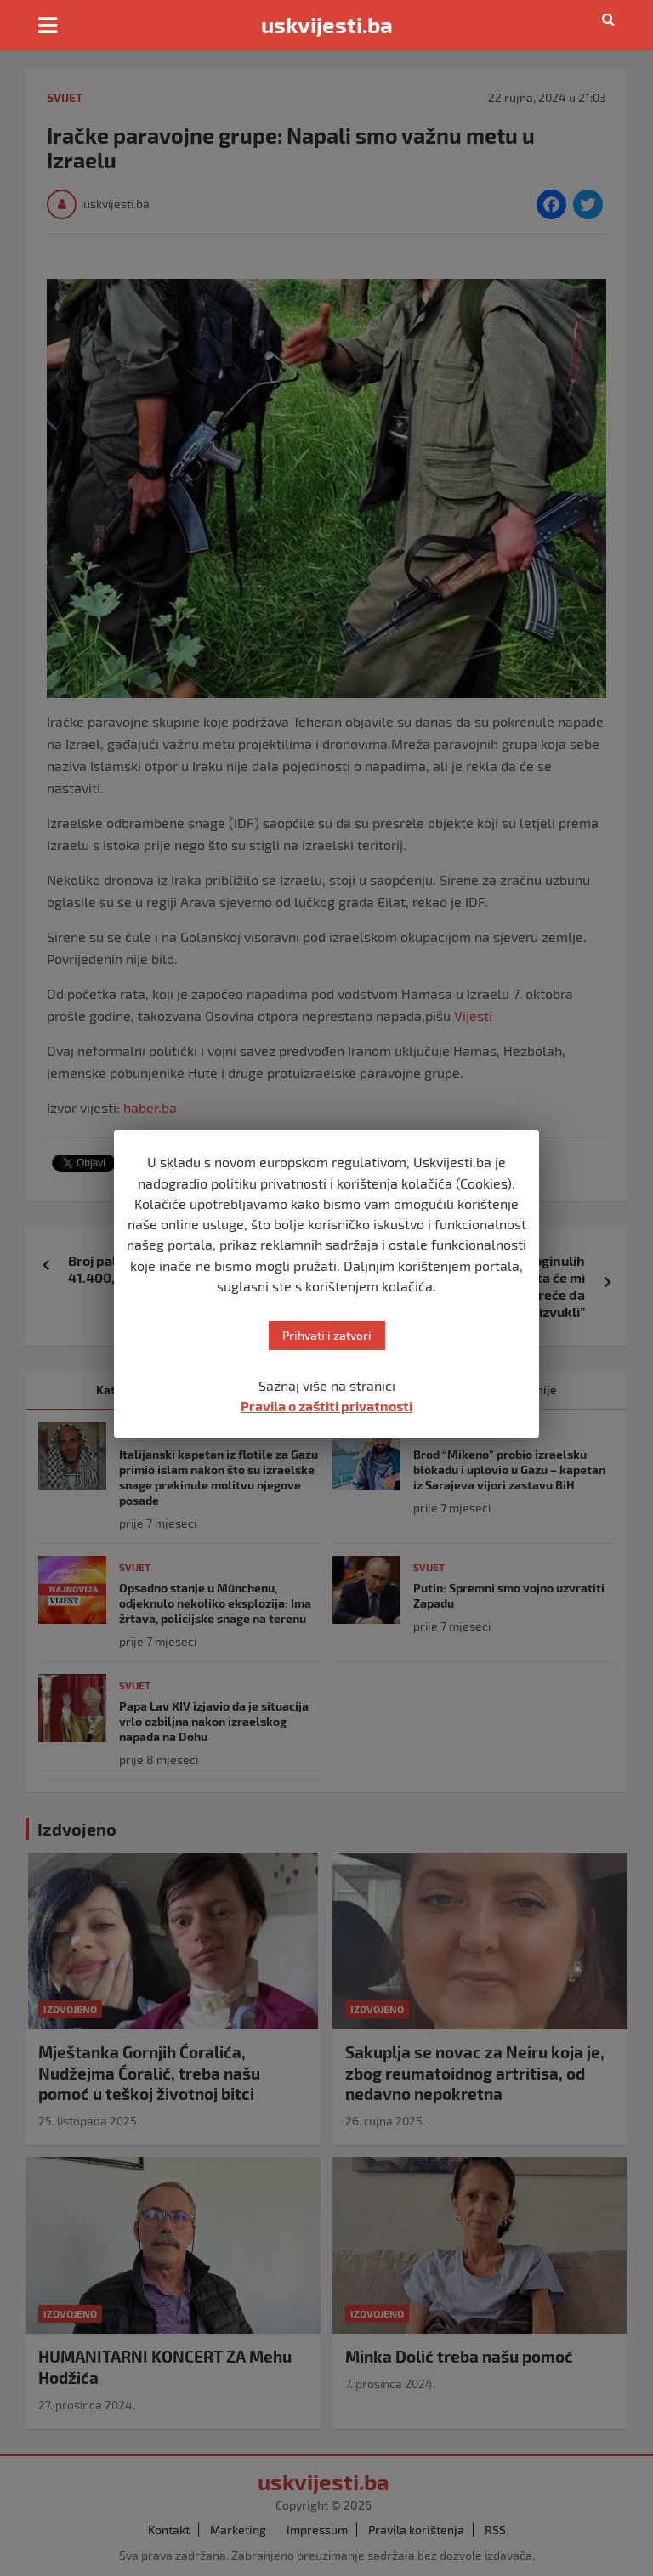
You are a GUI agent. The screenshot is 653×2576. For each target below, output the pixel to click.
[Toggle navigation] (48, 25)
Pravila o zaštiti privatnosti (326, 1406)
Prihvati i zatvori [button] (327, 1335)
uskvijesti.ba (327, 25)
